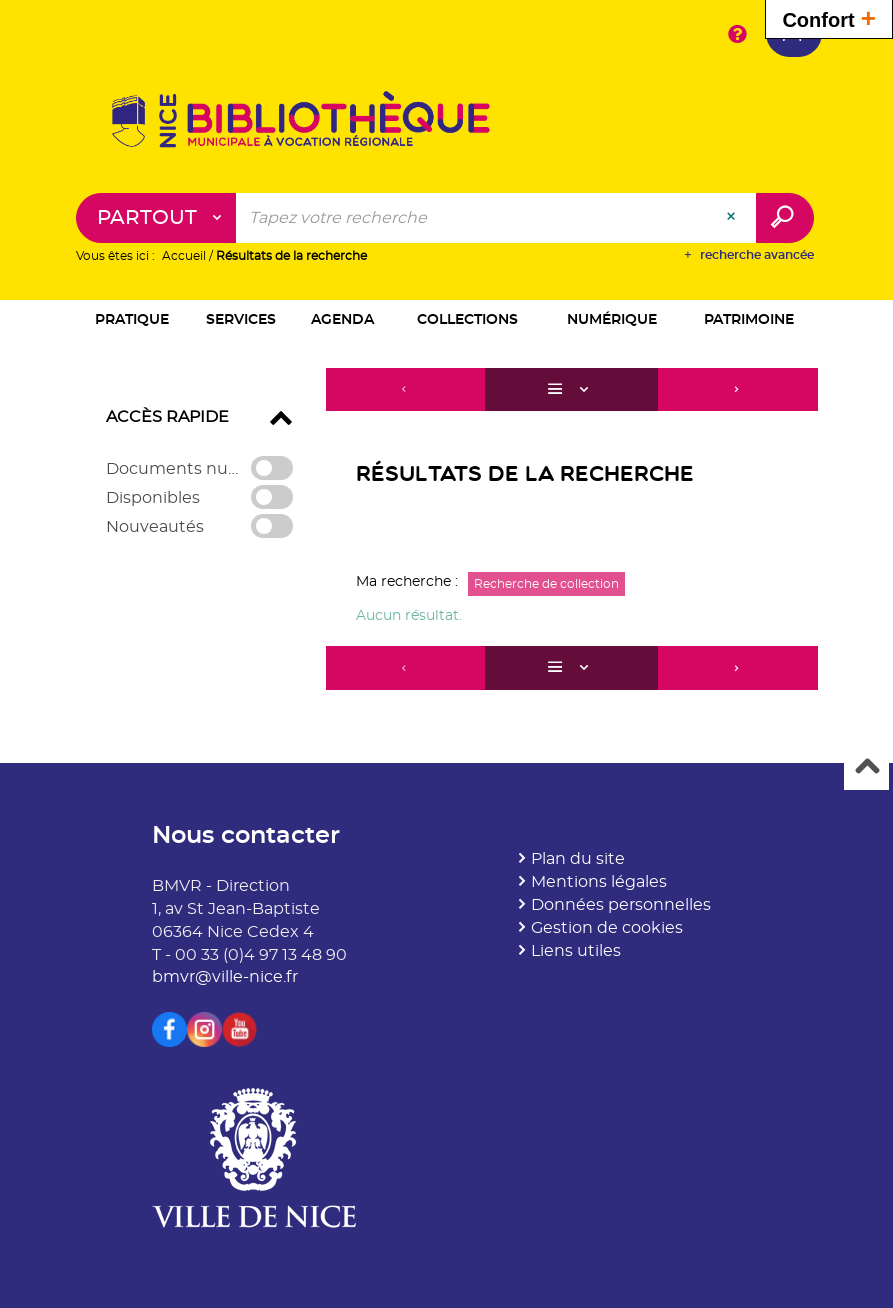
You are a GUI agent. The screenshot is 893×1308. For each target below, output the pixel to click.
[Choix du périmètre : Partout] (156, 218)
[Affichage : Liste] (571, 390)
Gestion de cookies (607, 928)
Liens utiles (576, 951)
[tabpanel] (447, 531)
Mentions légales (599, 882)
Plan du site (578, 859)
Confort (829, 17)
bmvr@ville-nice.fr (225, 977)
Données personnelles (621, 905)
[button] (132, 321)
